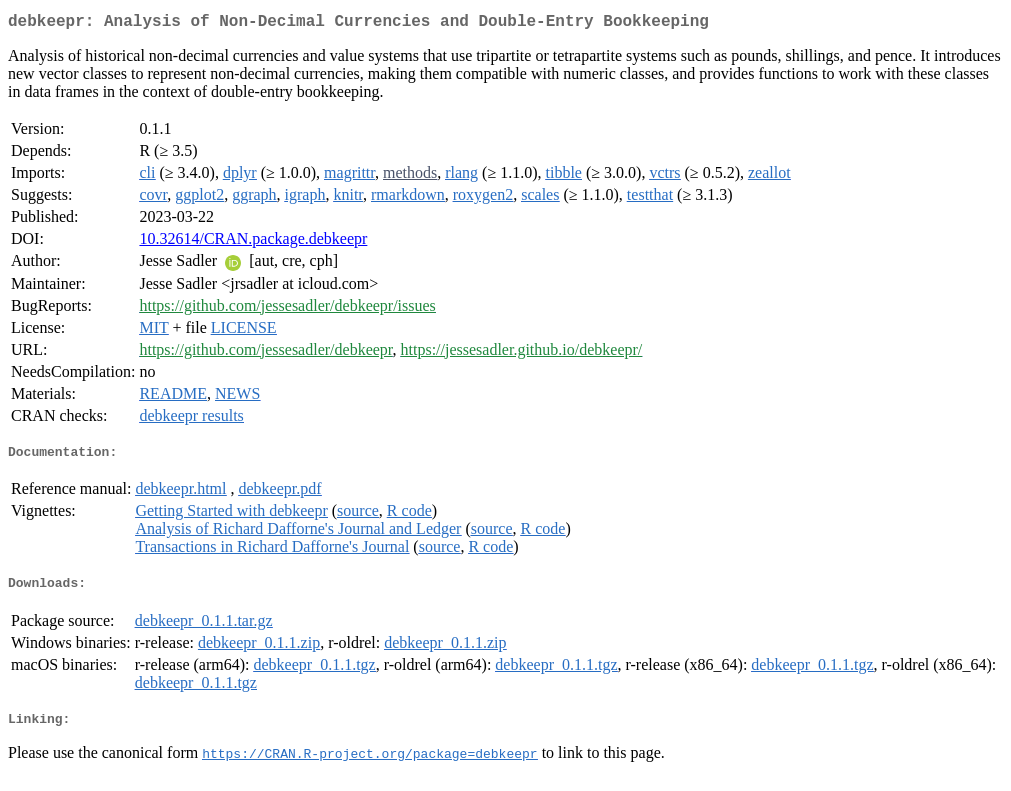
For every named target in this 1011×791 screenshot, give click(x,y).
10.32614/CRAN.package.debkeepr (253, 242)
